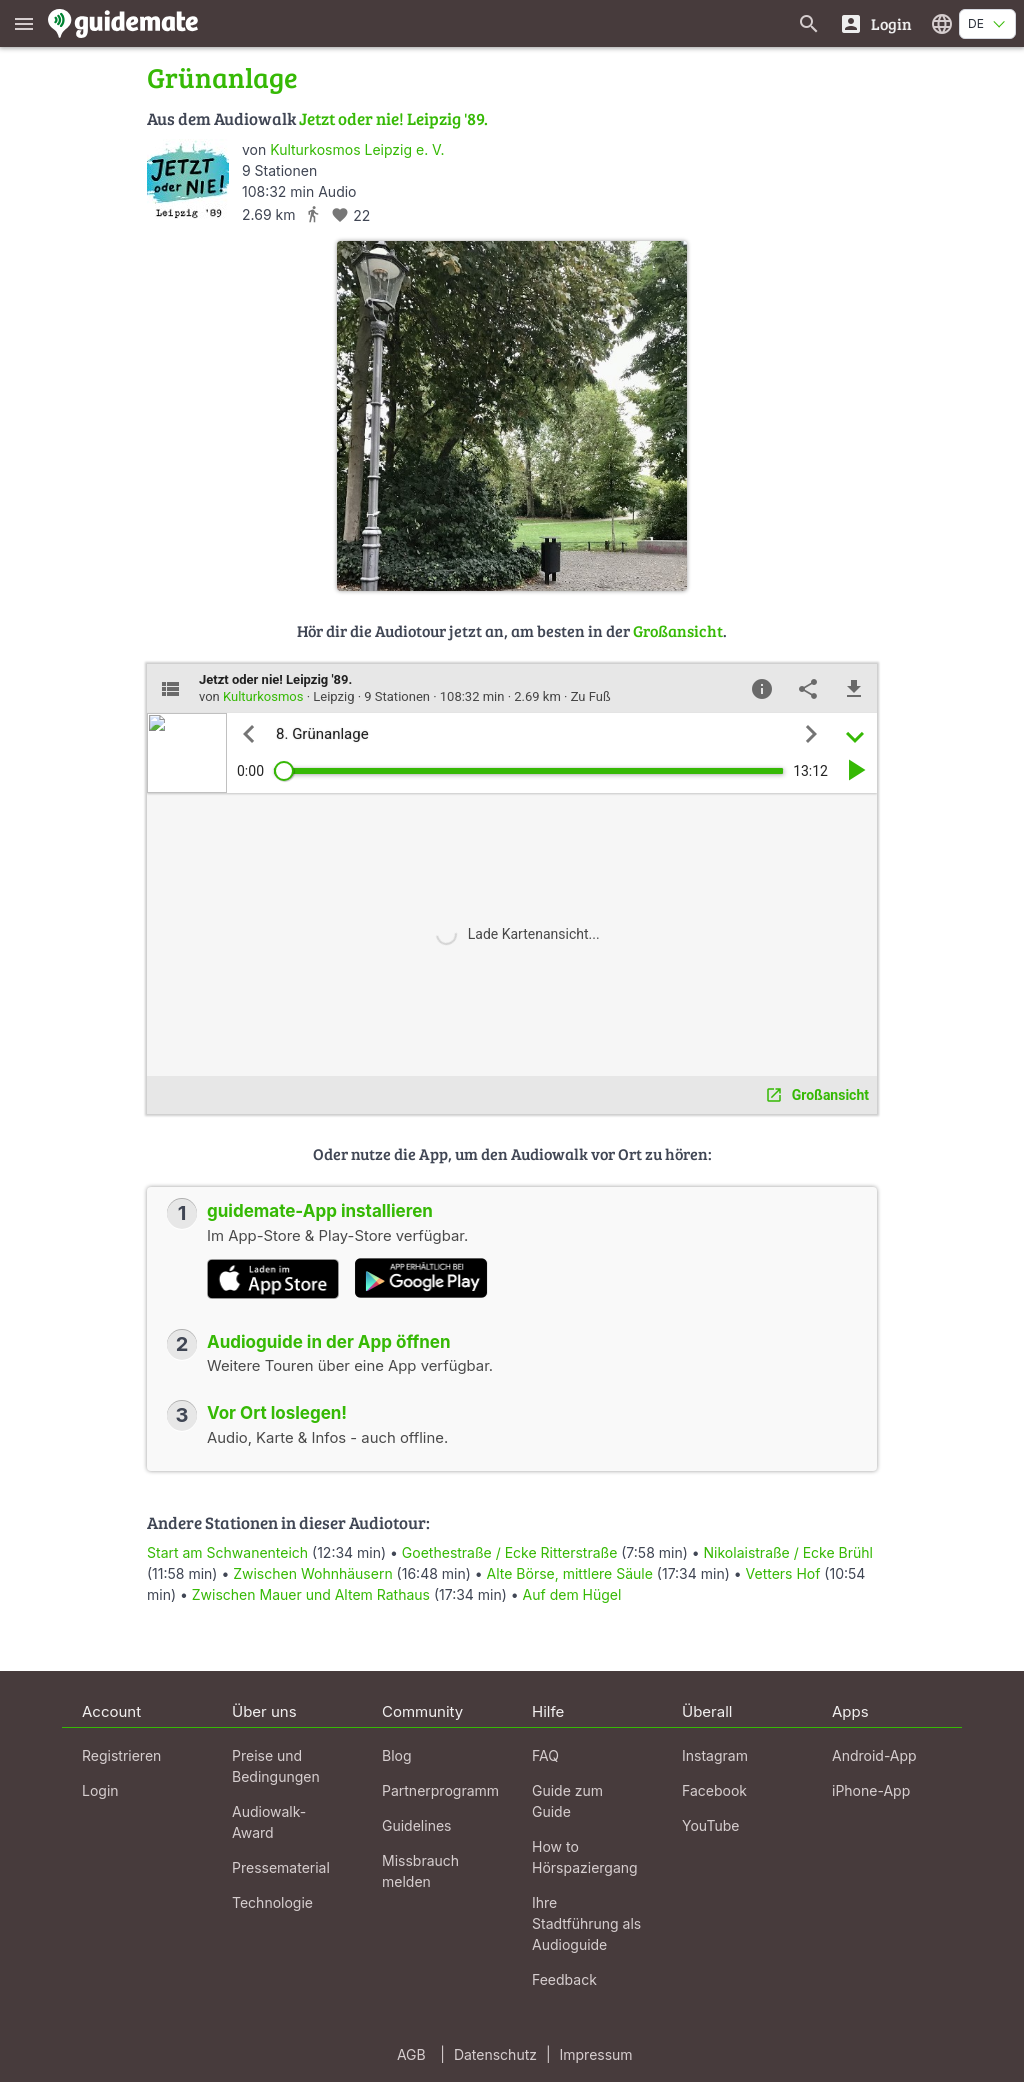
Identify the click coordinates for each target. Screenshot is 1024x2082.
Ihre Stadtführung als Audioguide (586, 1923)
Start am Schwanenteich (227, 1552)
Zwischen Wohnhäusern (312, 1573)
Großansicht (678, 630)
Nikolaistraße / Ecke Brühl (788, 1552)
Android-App (874, 1755)
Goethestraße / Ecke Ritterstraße (509, 1552)
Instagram (715, 1755)
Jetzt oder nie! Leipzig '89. (393, 118)
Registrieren (121, 1755)
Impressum (596, 2054)
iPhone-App (871, 1790)
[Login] (875, 23)
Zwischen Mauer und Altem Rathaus (311, 1594)
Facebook (714, 1790)
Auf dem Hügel (572, 1594)
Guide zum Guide (567, 1801)
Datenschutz (495, 2054)
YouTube (710, 1825)
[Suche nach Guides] (809, 23)
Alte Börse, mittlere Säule (570, 1573)
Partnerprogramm (440, 1790)
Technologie (272, 1902)
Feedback (564, 1979)
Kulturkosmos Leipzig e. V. (357, 149)
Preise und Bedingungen (276, 1766)
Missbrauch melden (420, 1871)
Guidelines (416, 1825)
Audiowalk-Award (269, 1822)
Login (100, 1790)
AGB (411, 2054)
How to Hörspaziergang (585, 1857)
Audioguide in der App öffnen (329, 1342)
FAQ (545, 1755)
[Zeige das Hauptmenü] (24, 23)
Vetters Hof (783, 1573)
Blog (397, 1755)
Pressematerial (281, 1867)
